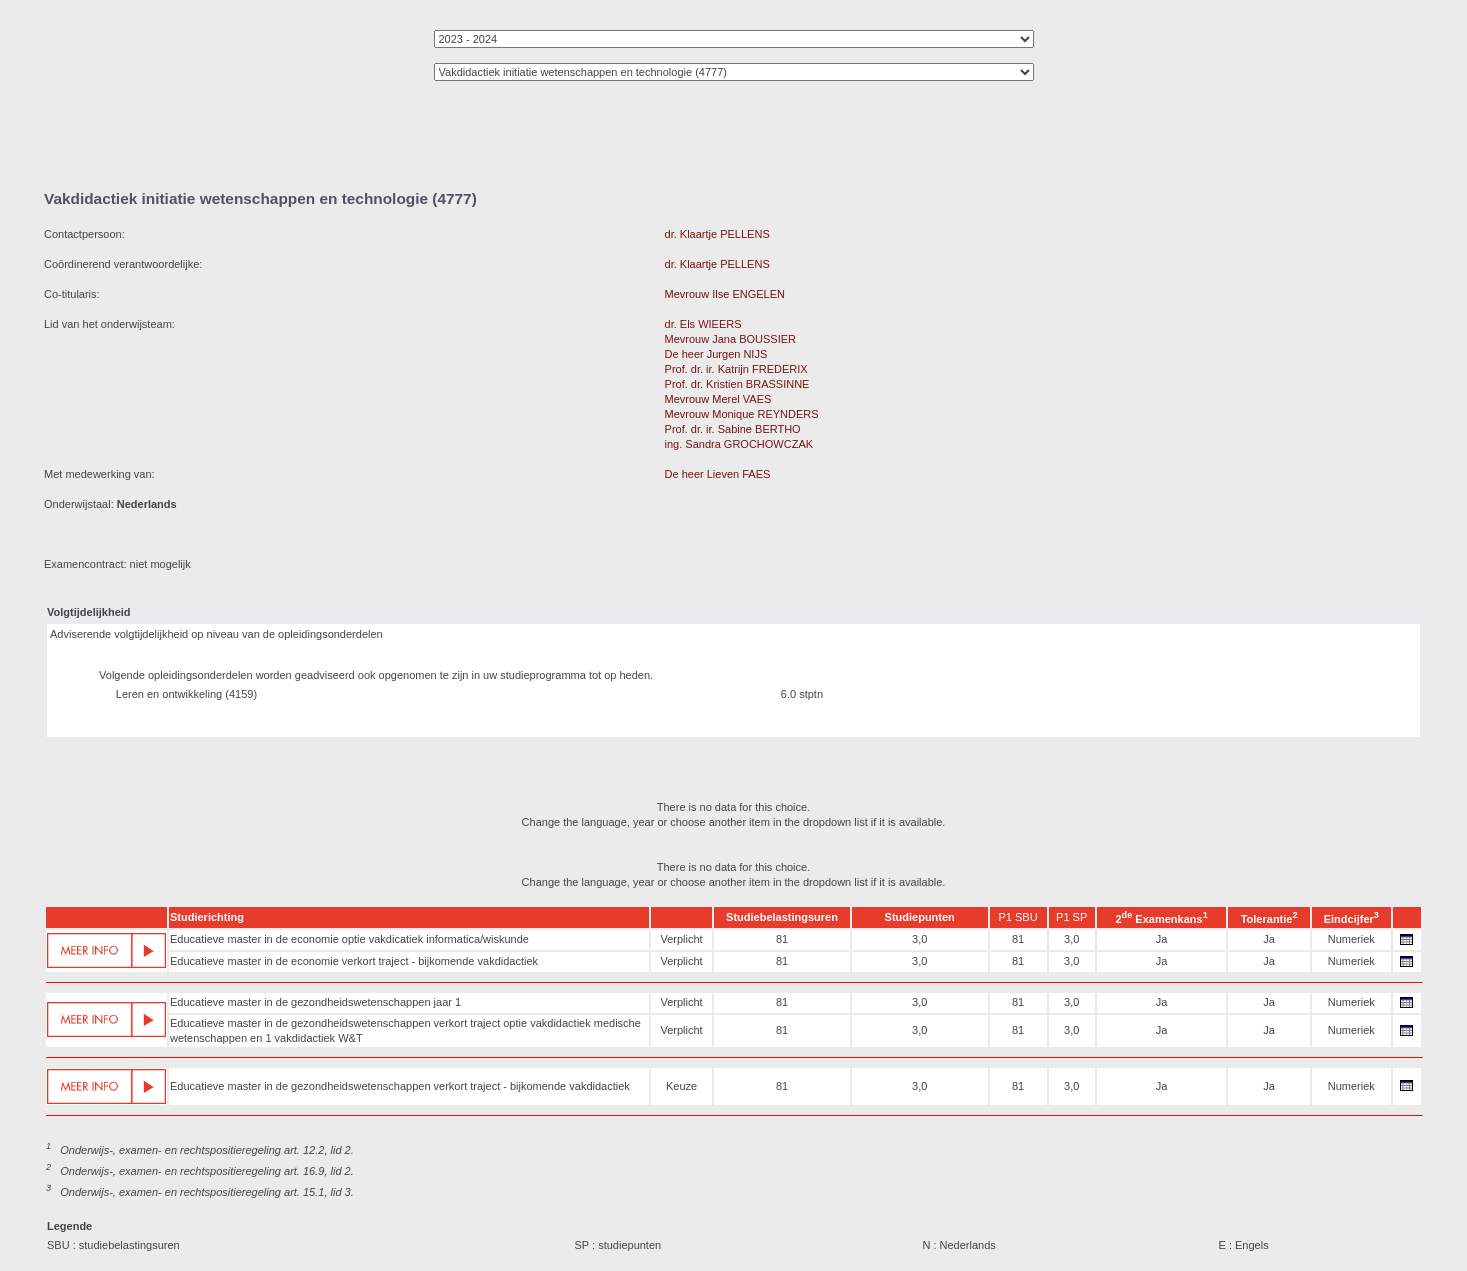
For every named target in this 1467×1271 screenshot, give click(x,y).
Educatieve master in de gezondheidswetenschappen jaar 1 (315, 1002)
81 (782, 939)
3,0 (919, 939)
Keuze (681, 1086)
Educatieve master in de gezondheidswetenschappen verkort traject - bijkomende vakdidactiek (400, 1086)
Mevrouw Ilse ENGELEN (725, 294)
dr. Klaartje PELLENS (717, 234)
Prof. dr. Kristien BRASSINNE (737, 384)
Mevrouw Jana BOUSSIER (730, 339)
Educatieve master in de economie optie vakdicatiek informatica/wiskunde (349, 939)
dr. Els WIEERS (703, 324)
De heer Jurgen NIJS (716, 354)
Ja (1162, 939)
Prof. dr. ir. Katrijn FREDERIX (736, 369)
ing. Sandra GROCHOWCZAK (739, 444)
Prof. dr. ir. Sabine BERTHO (733, 429)
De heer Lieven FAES (718, 474)
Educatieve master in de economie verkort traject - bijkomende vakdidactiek (354, 961)
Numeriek (1351, 939)
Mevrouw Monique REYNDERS (742, 414)
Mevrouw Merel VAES (718, 399)
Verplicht (681, 939)
